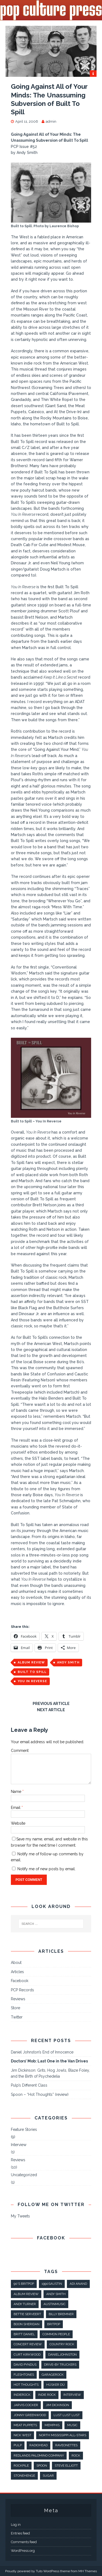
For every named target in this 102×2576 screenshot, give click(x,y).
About (16, 1962)
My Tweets (20, 2216)
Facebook (19, 1981)
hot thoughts (26, 2385)
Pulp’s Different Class (29, 2085)
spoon (41, 2465)
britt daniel (24, 2334)
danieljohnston (62, 2354)
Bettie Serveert (27, 2314)
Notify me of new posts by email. (46, 1869)
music (72, 2425)
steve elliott (66, 2465)
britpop (53, 2324)
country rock (62, 2344)
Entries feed (20, 2533)
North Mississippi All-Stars (62, 2435)
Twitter (17, 2017)
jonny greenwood (30, 2415)
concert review (28, 2344)
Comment (20, 1750)
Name (16, 1791)
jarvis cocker (26, 2405)
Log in (16, 2525)
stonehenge (24, 2475)
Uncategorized (24, 2175)
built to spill (32, 1672)
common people (56, 2334)
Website (18, 1823)
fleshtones (24, 2374)
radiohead (38, 2445)
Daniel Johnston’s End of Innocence (42, 2052)
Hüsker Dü (55, 2385)
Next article (51, 1710)
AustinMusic (55, 2304)
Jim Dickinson (57, 2405)
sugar (48, 2475)
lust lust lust (67, 2415)
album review (31, 1662)
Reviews (18, 1999)
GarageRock (53, 2374)
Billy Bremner (61, 2314)
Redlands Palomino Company (39, 2455)
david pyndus (25, 2364)
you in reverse (32, 1681)
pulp (18, 2445)
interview (72, 2395)
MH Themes (87, 2571)
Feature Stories (24, 2129)
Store (15, 2008)
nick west (22, 2435)
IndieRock (22, 2395)
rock (76, 2455)
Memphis (52, 2425)
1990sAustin (52, 2284)
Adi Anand (78, 2284)
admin (51, 121)
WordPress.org (23, 2551)
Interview (18, 2145)
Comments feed (24, 2542)
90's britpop (24, 2284)
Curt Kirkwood (27, 2354)
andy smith (68, 1662)
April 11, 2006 (26, 121)
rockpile (21, 2465)
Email (16, 1807)
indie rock (47, 2395)
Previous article (51, 1703)
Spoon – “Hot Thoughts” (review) (40, 2094)
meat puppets (25, 2425)
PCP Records (22, 1990)
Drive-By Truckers (60, 2364)
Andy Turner (25, 2304)
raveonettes (66, 2445)
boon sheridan (26, 2324)
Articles (17, 1972)
